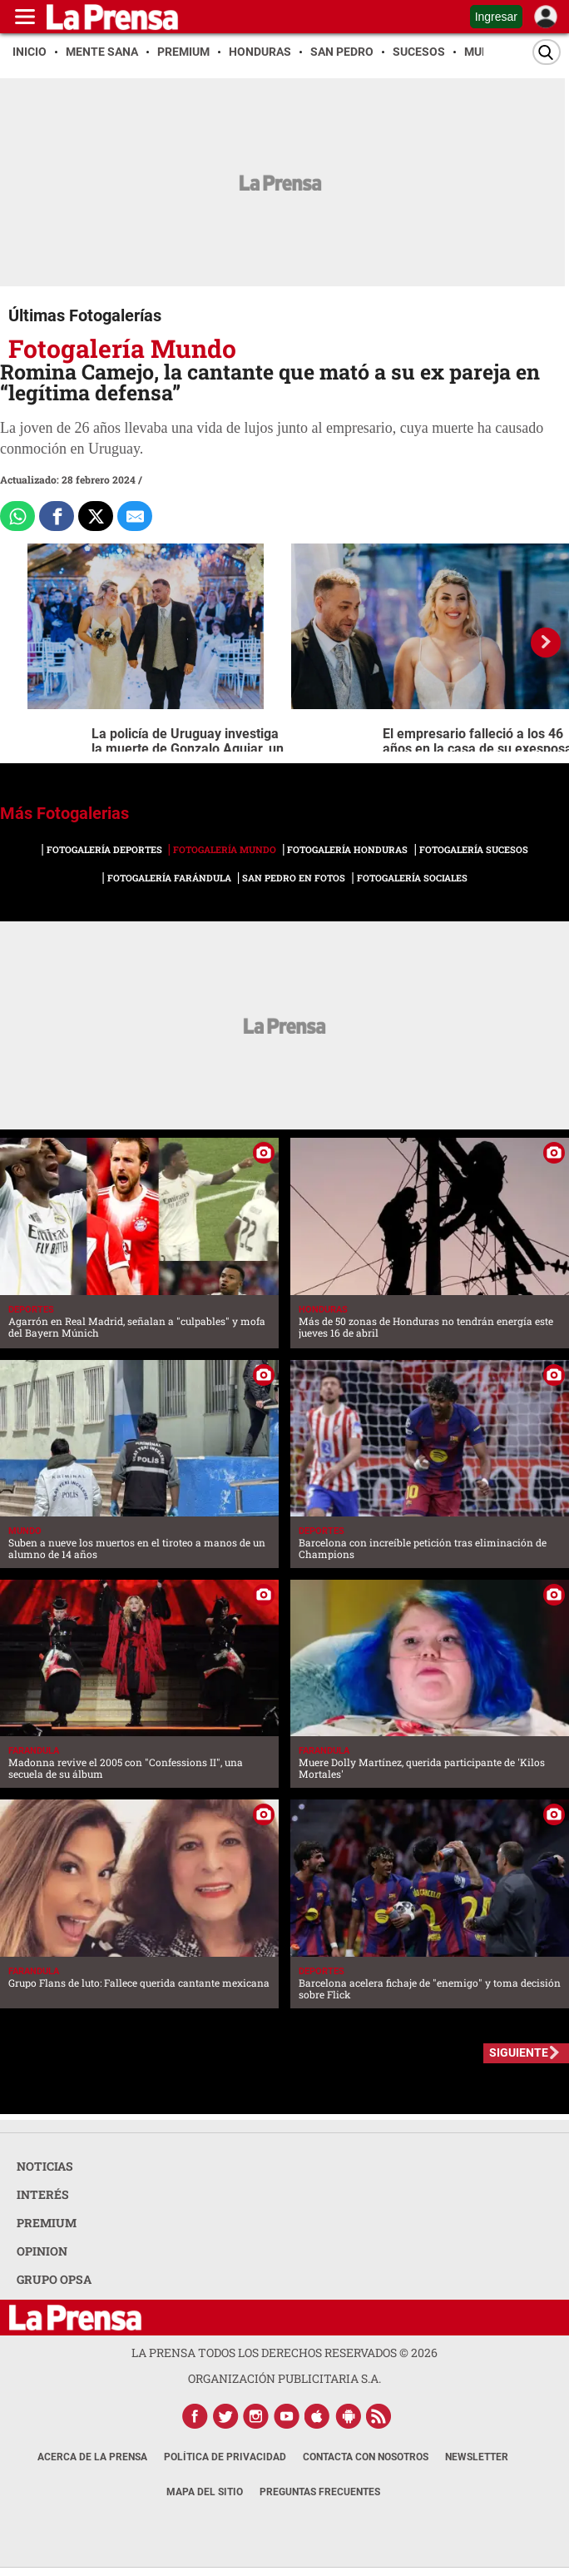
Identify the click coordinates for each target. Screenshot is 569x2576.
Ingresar (496, 16)
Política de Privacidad (225, 2457)
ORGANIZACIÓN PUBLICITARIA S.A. (284, 2378)
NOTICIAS (45, 2166)
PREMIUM (47, 2223)
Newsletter (476, 2457)
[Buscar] (546, 52)
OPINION (42, 2251)
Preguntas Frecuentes (320, 2492)
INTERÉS (43, 2194)
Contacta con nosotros (365, 2457)
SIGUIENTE (518, 2052)
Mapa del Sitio (204, 2492)
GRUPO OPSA (54, 2279)
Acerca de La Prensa (92, 2457)
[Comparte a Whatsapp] (17, 516)
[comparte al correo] (134, 516)
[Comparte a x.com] (95, 516)
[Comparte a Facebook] (56, 516)
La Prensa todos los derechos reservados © (284, 2352)
